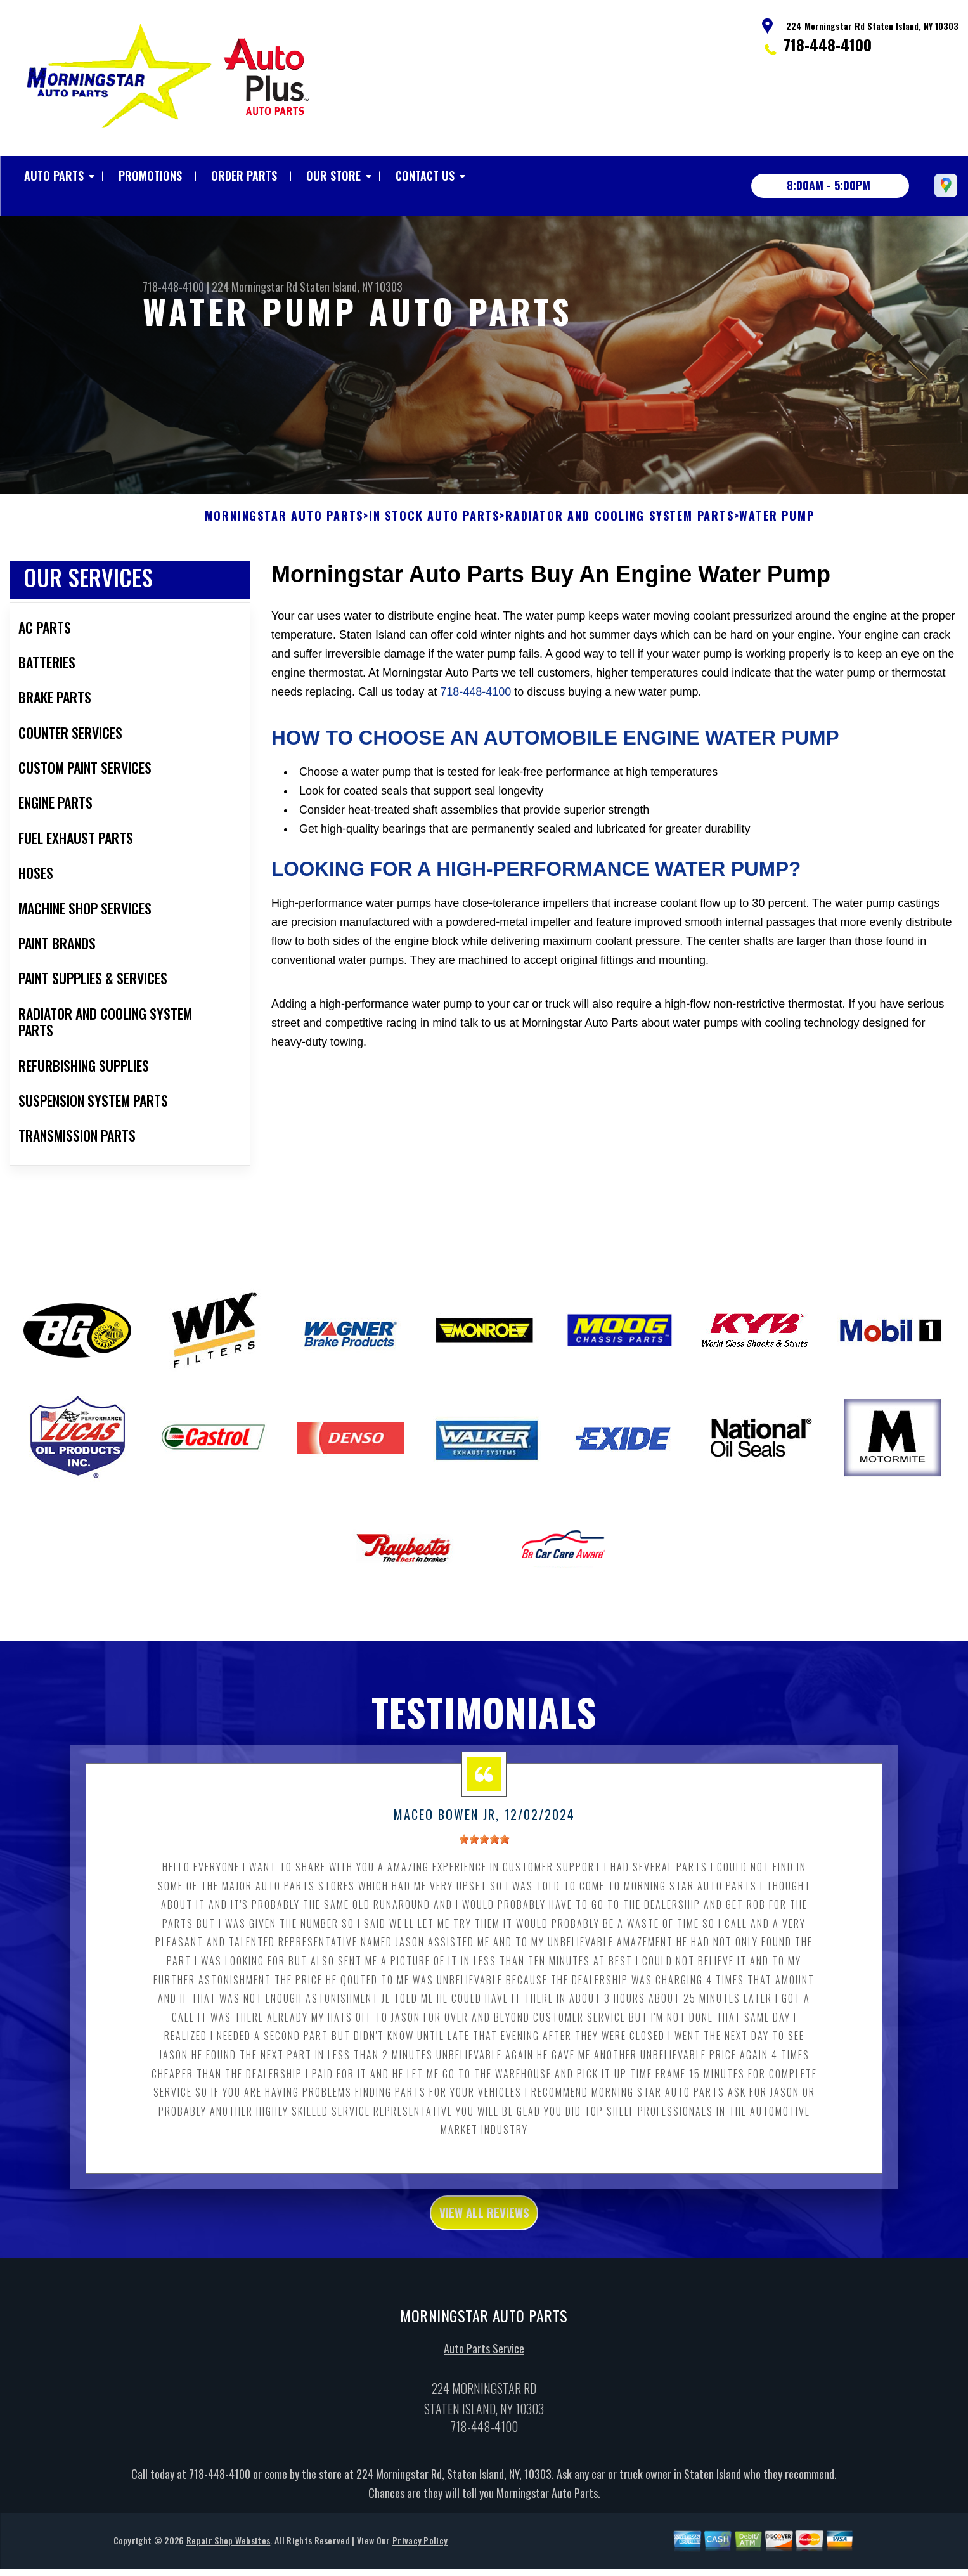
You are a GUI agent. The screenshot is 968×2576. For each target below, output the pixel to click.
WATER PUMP (776, 548)
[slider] (484, 1871)
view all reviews (484, 2247)
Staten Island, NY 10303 (351, 286)
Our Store (333, 175)
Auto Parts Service (484, 2387)
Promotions (150, 175)
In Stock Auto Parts (434, 548)
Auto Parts (54, 175)
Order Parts (244, 175)
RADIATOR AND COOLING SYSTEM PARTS (619, 548)
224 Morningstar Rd (254, 286)
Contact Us (425, 175)
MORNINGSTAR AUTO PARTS (284, 548)
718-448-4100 (828, 44)
